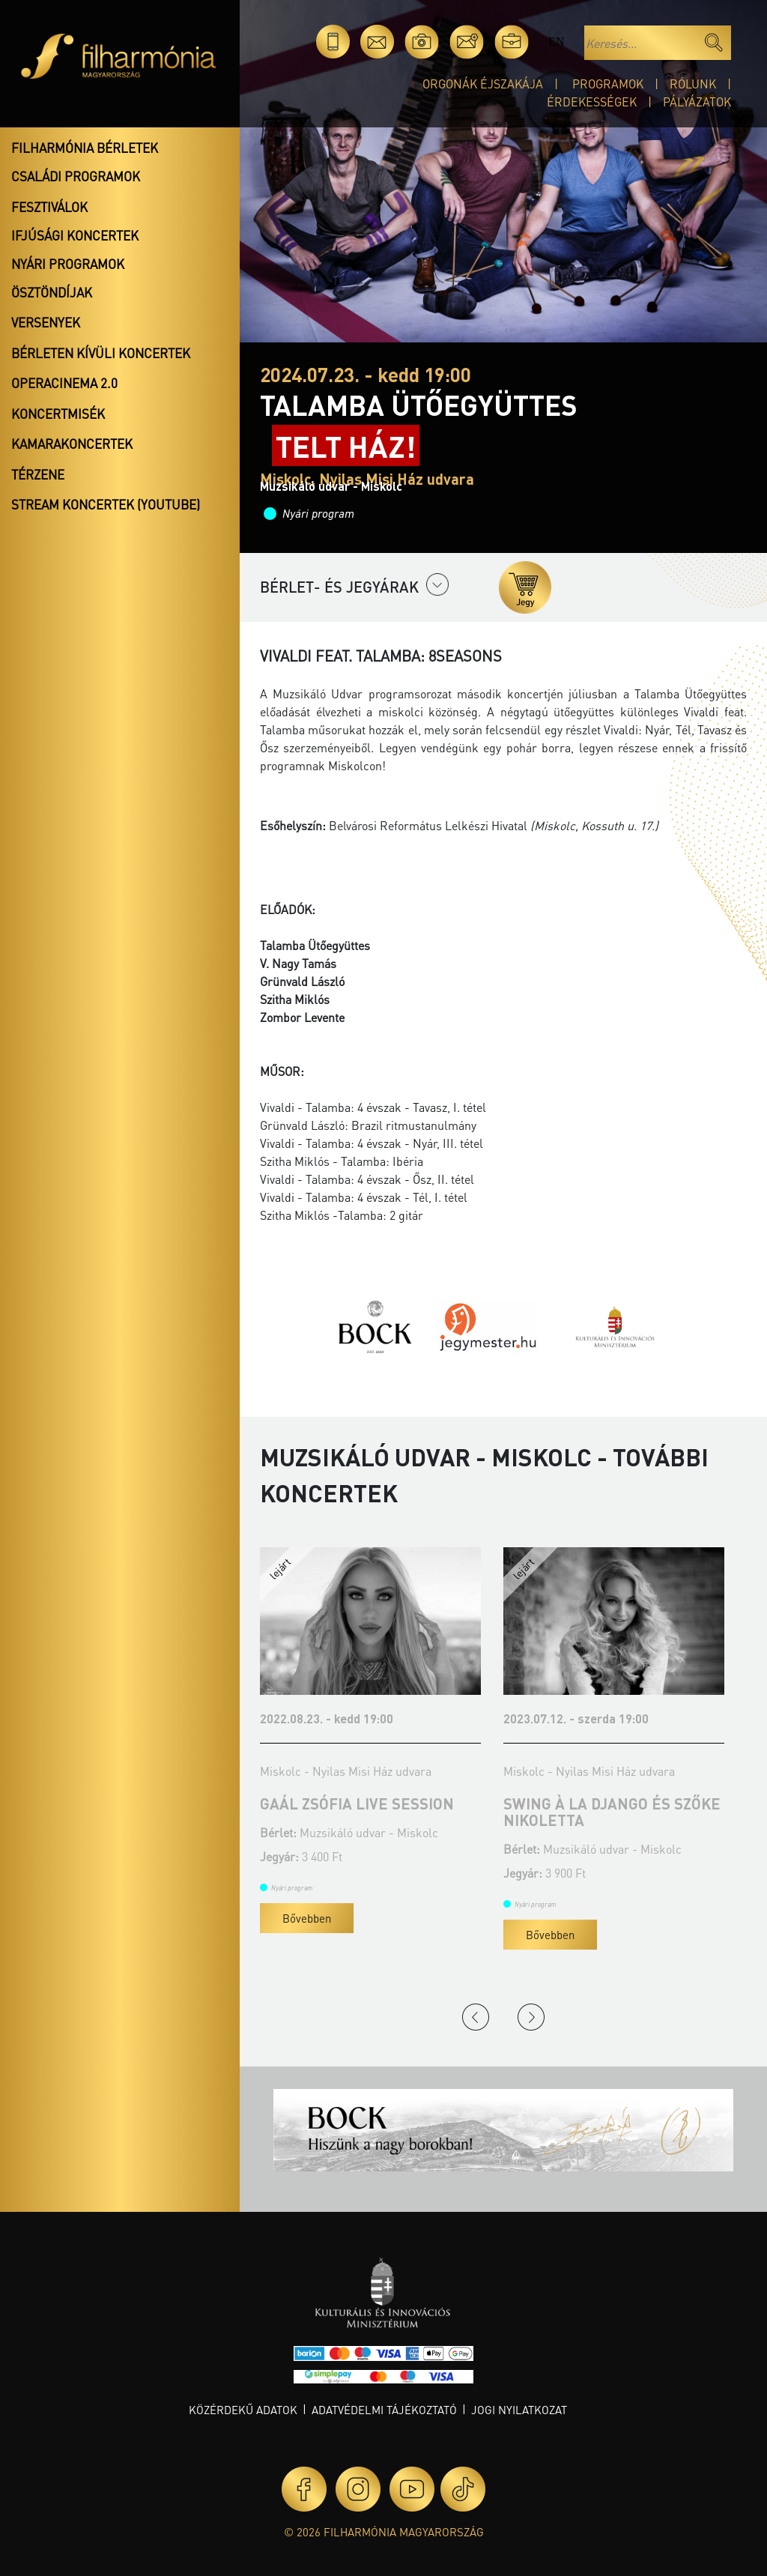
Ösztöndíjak (51, 292)
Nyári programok (67, 264)
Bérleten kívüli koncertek (100, 353)
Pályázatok (697, 101)
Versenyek (45, 322)
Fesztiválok (49, 207)
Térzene (37, 474)
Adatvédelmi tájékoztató (384, 2409)
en (556, 41)
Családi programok (75, 176)
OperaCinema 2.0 (64, 383)
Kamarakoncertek (72, 443)
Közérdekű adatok (243, 2409)
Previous (475, 2017)
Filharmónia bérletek (84, 147)
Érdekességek (592, 101)
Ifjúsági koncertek (75, 235)
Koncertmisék (58, 413)
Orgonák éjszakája (482, 83)
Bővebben (306, 1918)
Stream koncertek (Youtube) (105, 504)
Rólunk (693, 83)
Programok (607, 83)
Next (531, 2017)
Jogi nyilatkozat (519, 2409)
